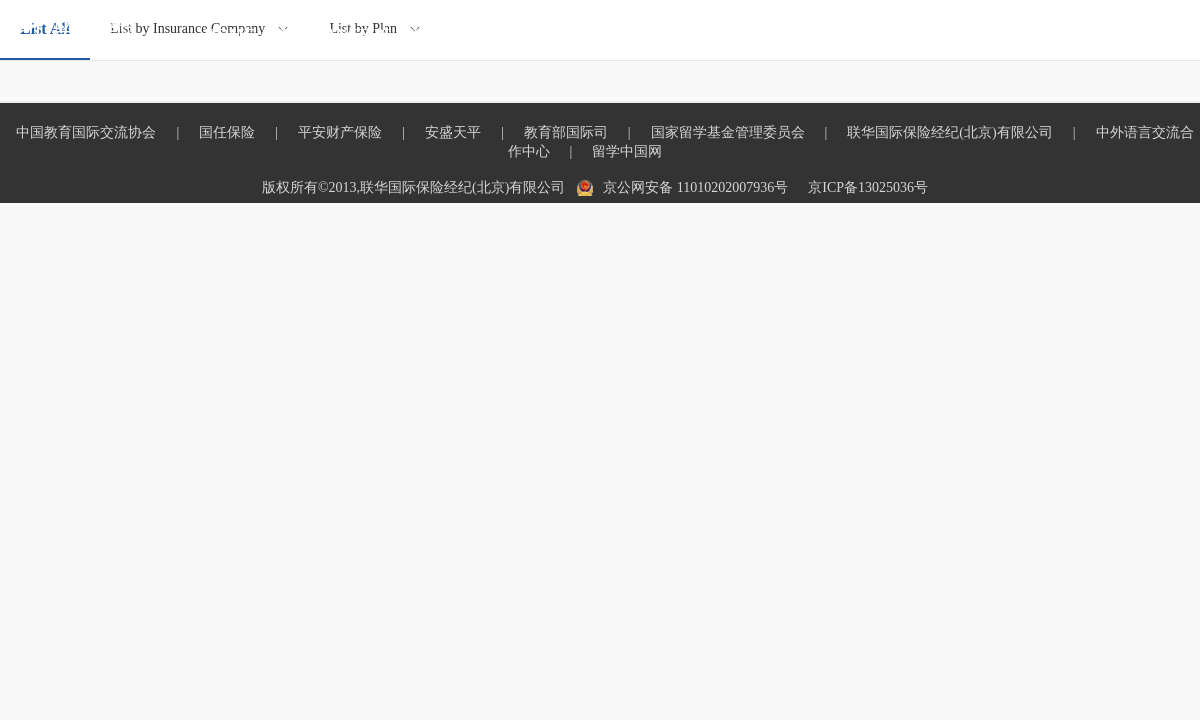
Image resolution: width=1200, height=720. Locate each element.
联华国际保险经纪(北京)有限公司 (949, 132)
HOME (229, 34)
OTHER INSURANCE (721, 34)
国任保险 (227, 132)
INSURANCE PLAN (346, 34)
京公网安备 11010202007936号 (695, 187)
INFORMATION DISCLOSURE (933, 34)
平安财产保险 (340, 132)
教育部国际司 (566, 132)
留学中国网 (627, 151)
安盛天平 (453, 132)
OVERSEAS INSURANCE (530, 34)
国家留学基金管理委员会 (728, 132)
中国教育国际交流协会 (86, 132)
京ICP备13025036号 (868, 187)
